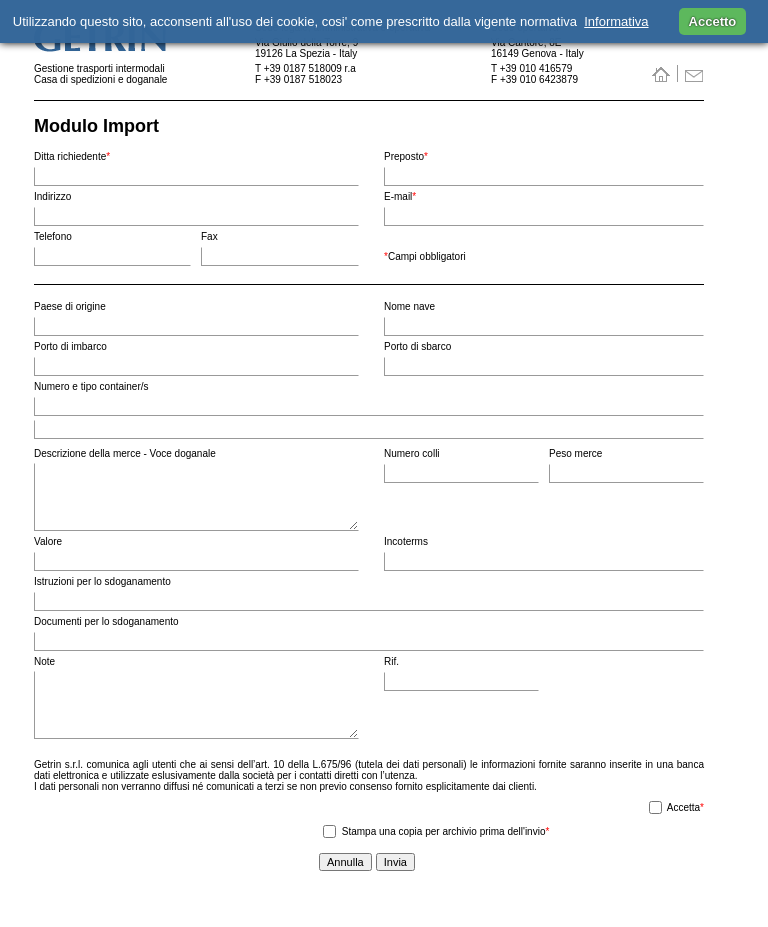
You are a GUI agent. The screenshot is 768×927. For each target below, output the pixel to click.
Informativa (616, 21)
